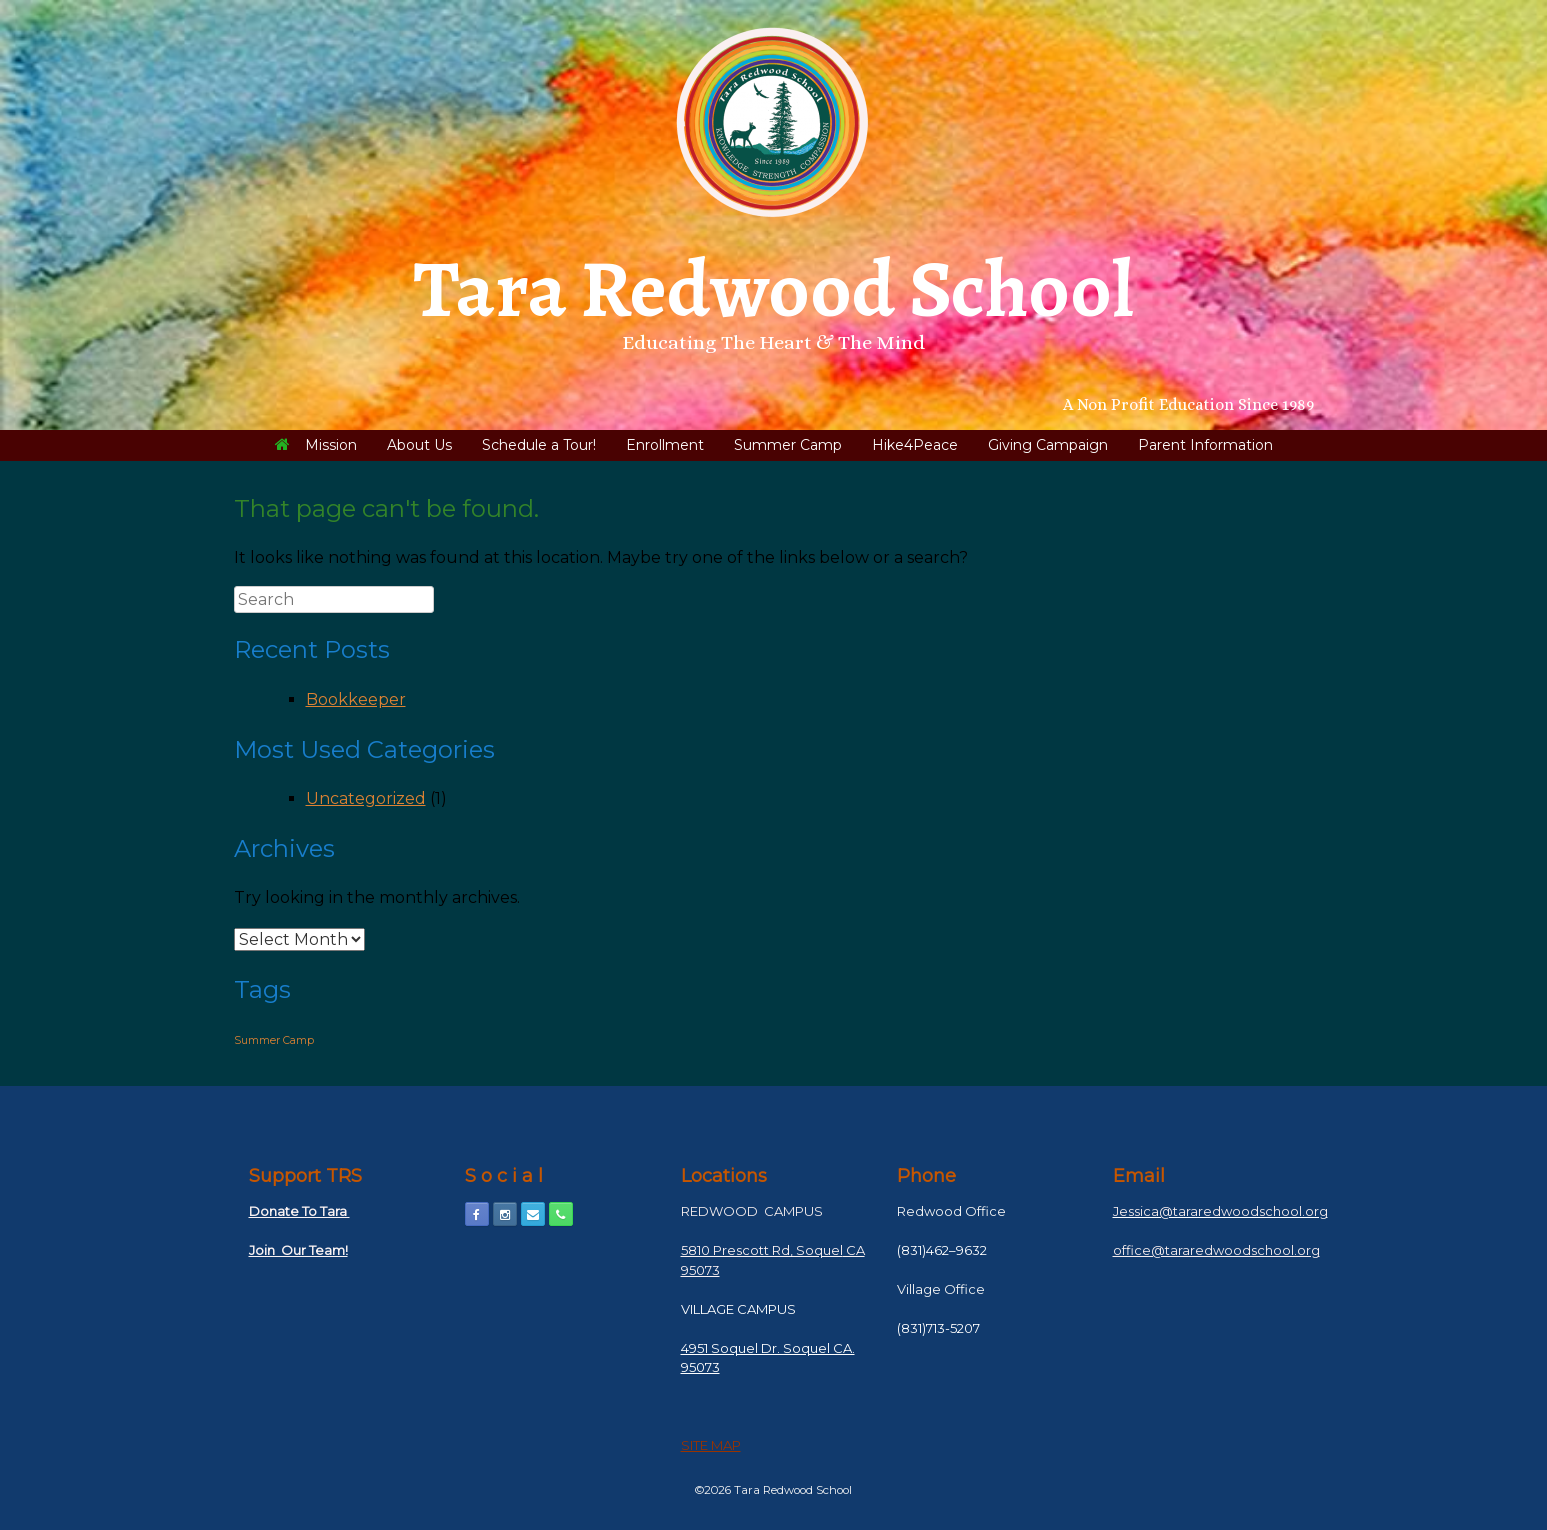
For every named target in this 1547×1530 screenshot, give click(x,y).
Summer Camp (788, 445)
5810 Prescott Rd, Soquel (762, 1250)
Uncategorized (366, 798)
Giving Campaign (1048, 445)
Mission (316, 445)
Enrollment (665, 445)
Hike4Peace (915, 445)
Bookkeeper (356, 699)
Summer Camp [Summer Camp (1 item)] (274, 1040)
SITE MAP (711, 1445)
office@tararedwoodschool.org (1216, 1250)
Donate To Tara (299, 1211)
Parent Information (1205, 445)
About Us (419, 445)
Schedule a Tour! (539, 445)
